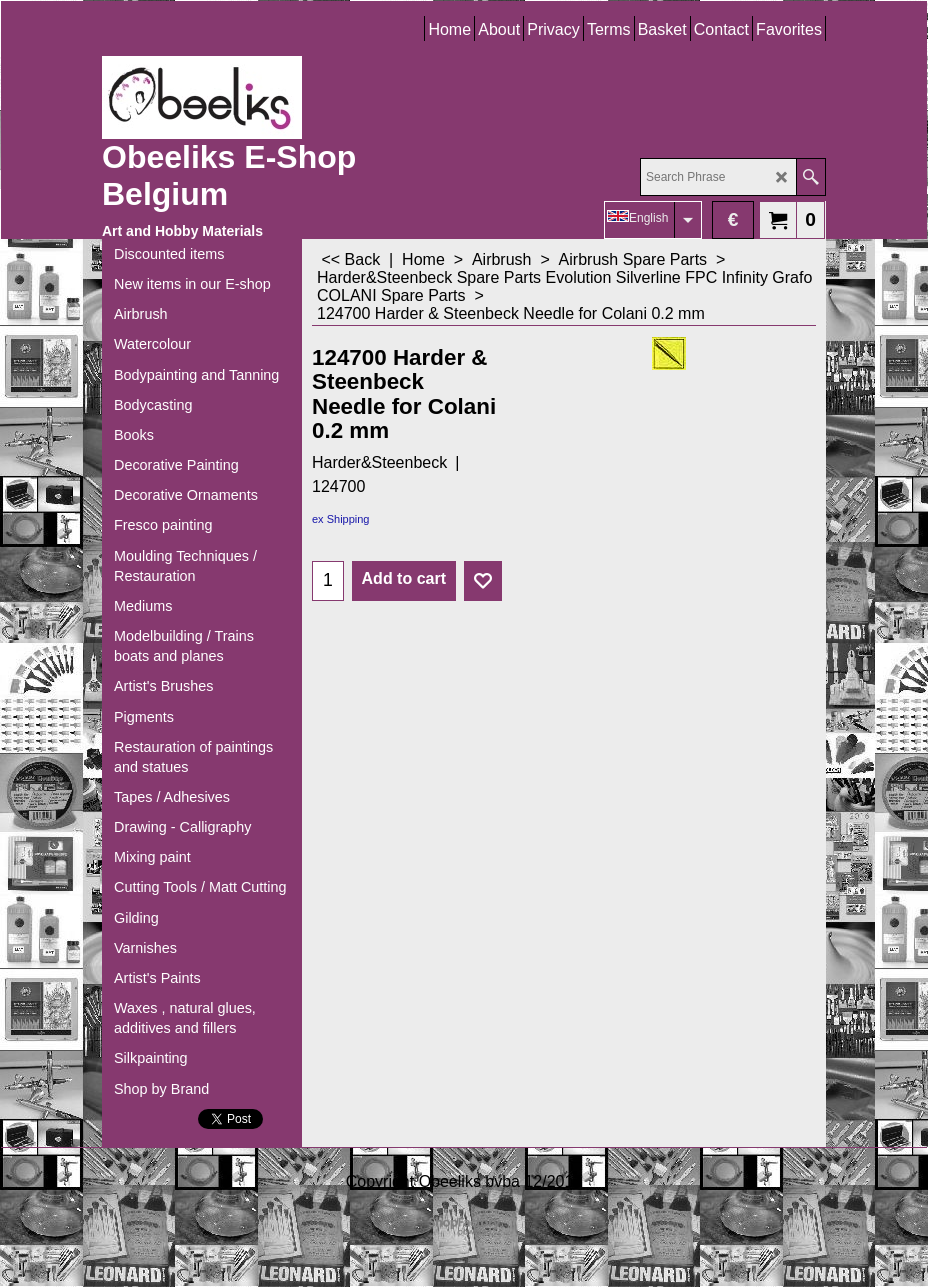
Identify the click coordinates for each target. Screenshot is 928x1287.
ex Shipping (341, 519)
